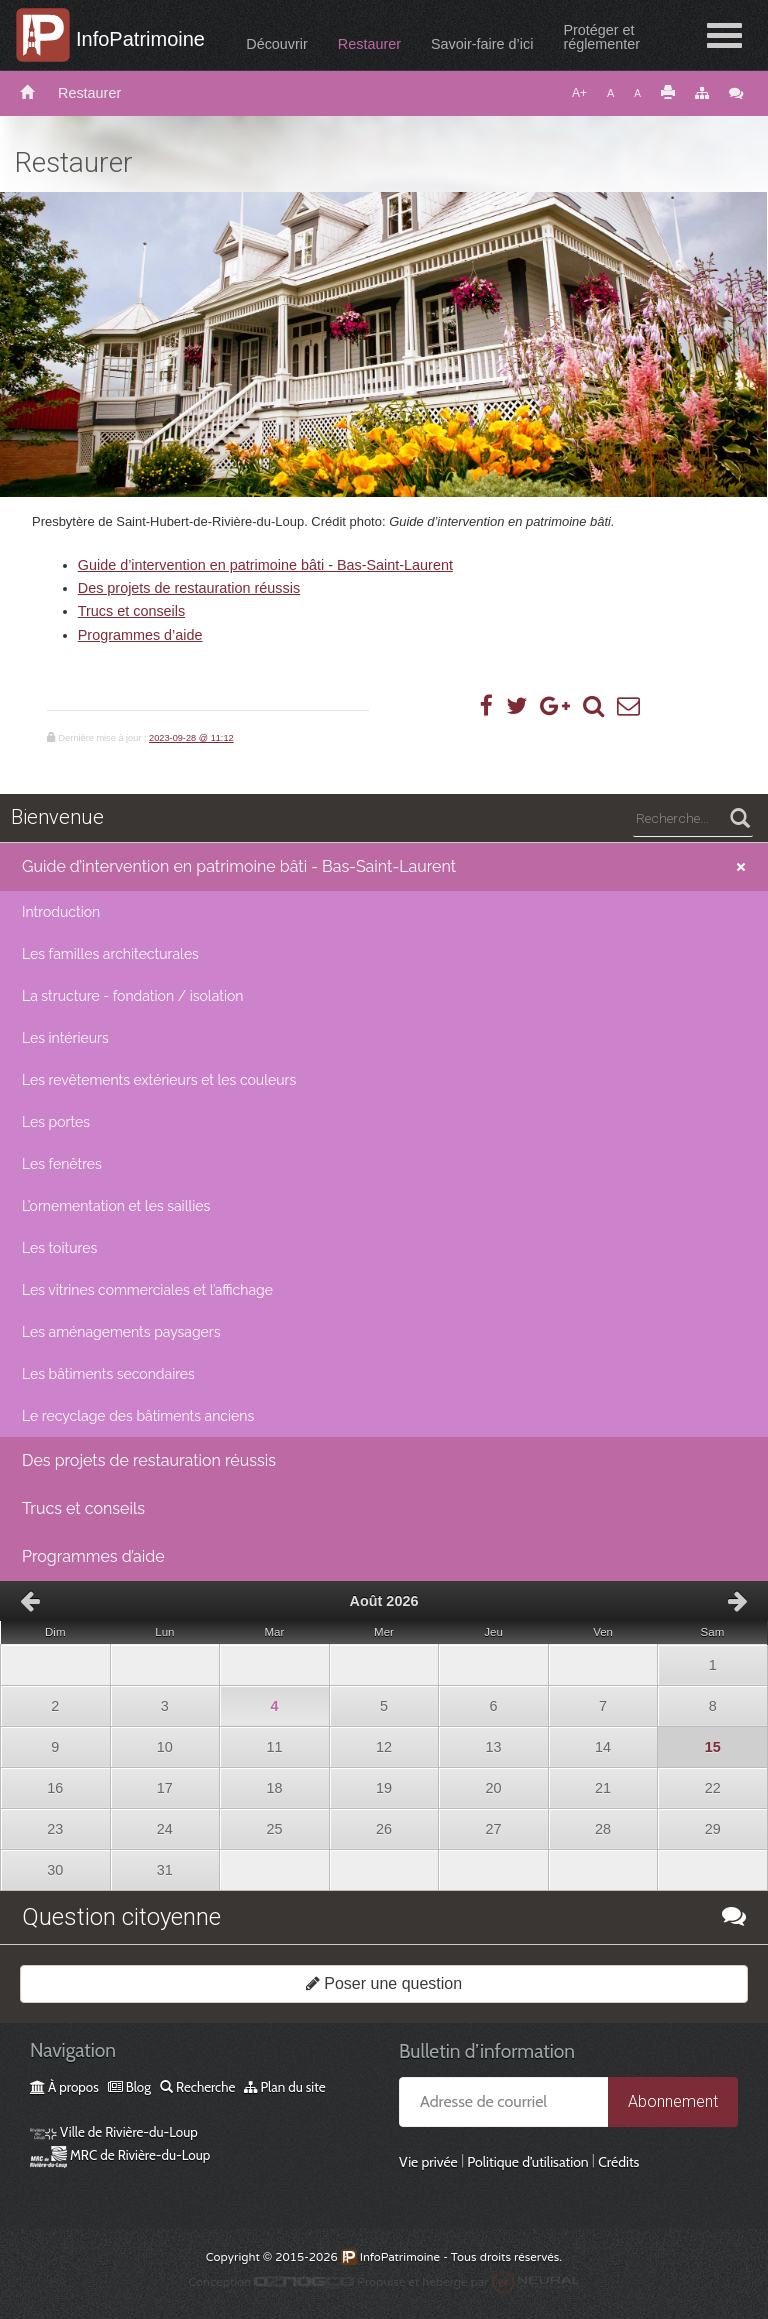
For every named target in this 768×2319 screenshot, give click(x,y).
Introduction (61, 912)
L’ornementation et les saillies (116, 1206)
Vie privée (428, 2162)
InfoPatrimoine (140, 39)
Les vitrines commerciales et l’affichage (147, 1290)
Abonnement (673, 2101)
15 (689, 1741)
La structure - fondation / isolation (132, 996)
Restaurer (369, 44)
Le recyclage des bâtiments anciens (138, 1416)
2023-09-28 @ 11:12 (191, 738)
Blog (129, 2087)
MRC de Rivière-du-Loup (120, 2155)
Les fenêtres (62, 1164)
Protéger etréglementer (601, 37)
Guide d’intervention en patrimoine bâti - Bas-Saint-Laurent (265, 565)
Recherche (197, 2087)
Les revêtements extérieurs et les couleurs (159, 1080)
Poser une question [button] (384, 1983)
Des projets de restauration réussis (189, 588)
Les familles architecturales (110, 954)
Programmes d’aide (140, 635)
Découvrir (277, 44)
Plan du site (284, 2087)
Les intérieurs (65, 1038)
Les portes (56, 1122)
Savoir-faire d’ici (482, 44)
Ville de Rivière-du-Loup (114, 2132)
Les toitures (59, 1248)
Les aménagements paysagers (121, 1332)
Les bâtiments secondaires (108, 1374)
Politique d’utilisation (527, 2162)
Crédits (618, 2162)
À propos (64, 2087)
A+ (579, 93)
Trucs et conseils (131, 611)
